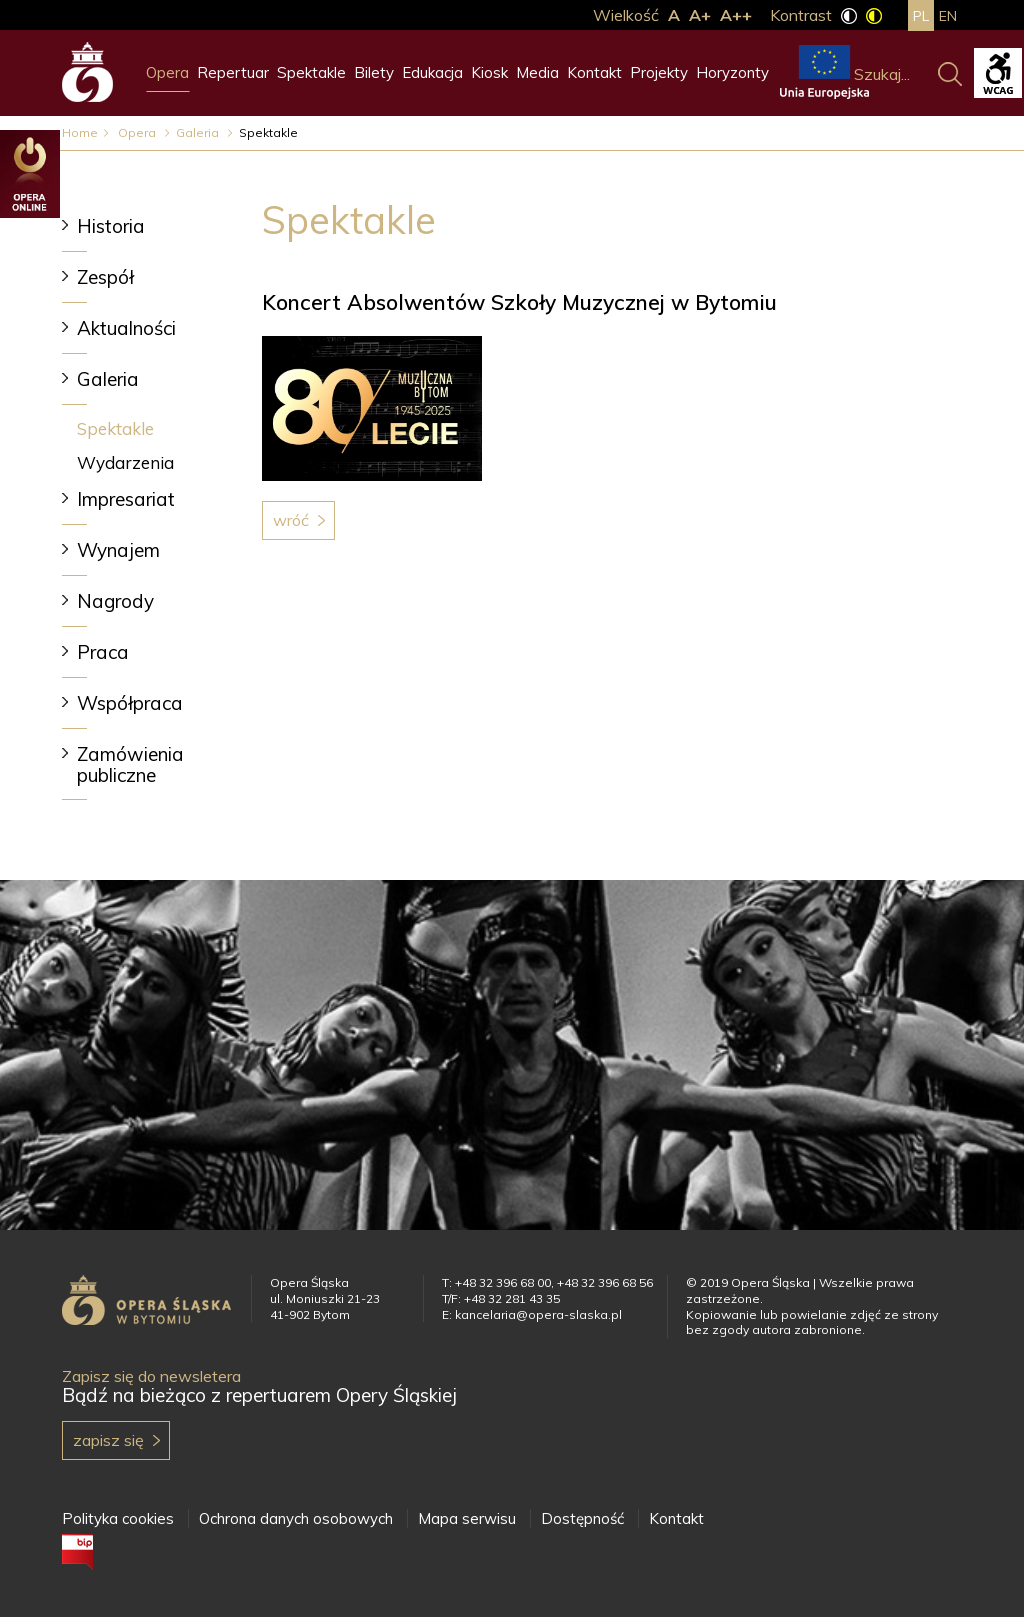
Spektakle (311, 72)
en (948, 16)
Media (537, 72)
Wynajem (118, 550)
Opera (167, 72)
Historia (111, 226)
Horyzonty (732, 72)
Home (80, 132)
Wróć (291, 520)
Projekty (659, 72)
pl (921, 16)
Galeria (199, 132)
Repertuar (233, 72)
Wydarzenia (125, 462)
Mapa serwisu (467, 1518)
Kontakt (594, 72)
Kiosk (489, 72)
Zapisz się (108, 1440)
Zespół (105, 277)
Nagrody (115, 601)
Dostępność (582, 1518)
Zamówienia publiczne (130, 764)
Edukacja (432, 72)
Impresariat (126, 499)
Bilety (374, 72)
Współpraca (130, 703)
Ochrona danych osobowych (296, 1518)
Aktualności (126, 328)
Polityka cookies (118, 1518)
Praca (103, 652)
